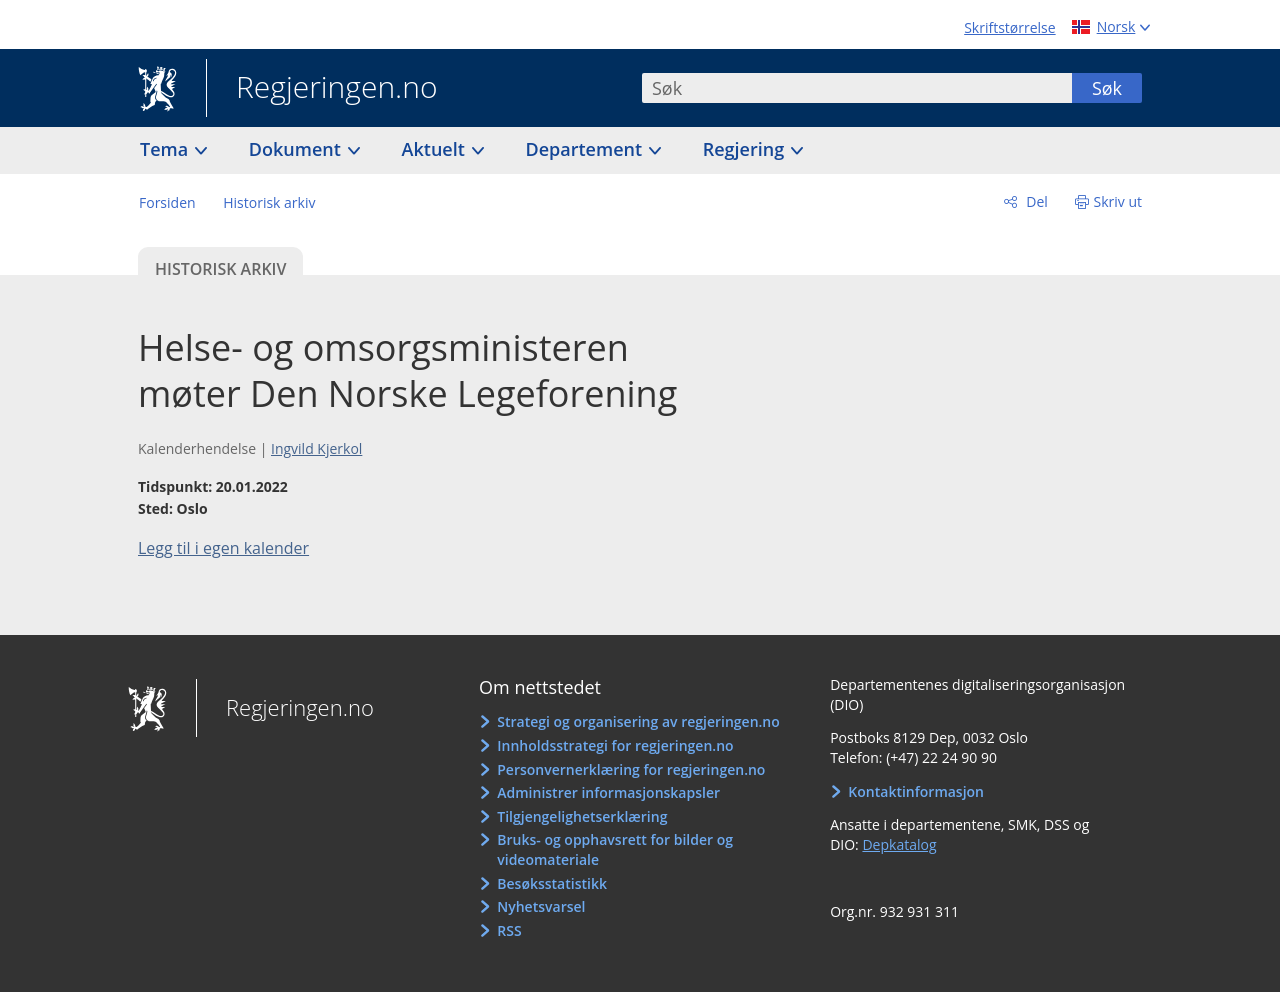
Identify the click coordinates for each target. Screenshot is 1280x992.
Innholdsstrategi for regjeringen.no (615, 745)
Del (1035, 201)
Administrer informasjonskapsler (608, 792)
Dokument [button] (297, 149)
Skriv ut (1118, 201)
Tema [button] (166, 149)
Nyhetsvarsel (541, 906)
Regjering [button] (746, 149)
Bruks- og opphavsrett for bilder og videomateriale (615, 849)
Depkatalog (899, 844)
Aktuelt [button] (436, 149)
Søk (1107, 88)
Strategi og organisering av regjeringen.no (638, 721)
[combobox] (857, 88)
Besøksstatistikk (552, 883)
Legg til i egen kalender (223, 548)
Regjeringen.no (322, 89)
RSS (509, 930)
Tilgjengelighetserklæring (582, 816)
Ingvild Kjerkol (316, 448)
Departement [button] (586, 149)
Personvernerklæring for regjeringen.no (631, 769)
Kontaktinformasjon (916, 791)
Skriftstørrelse (1009, 27)
